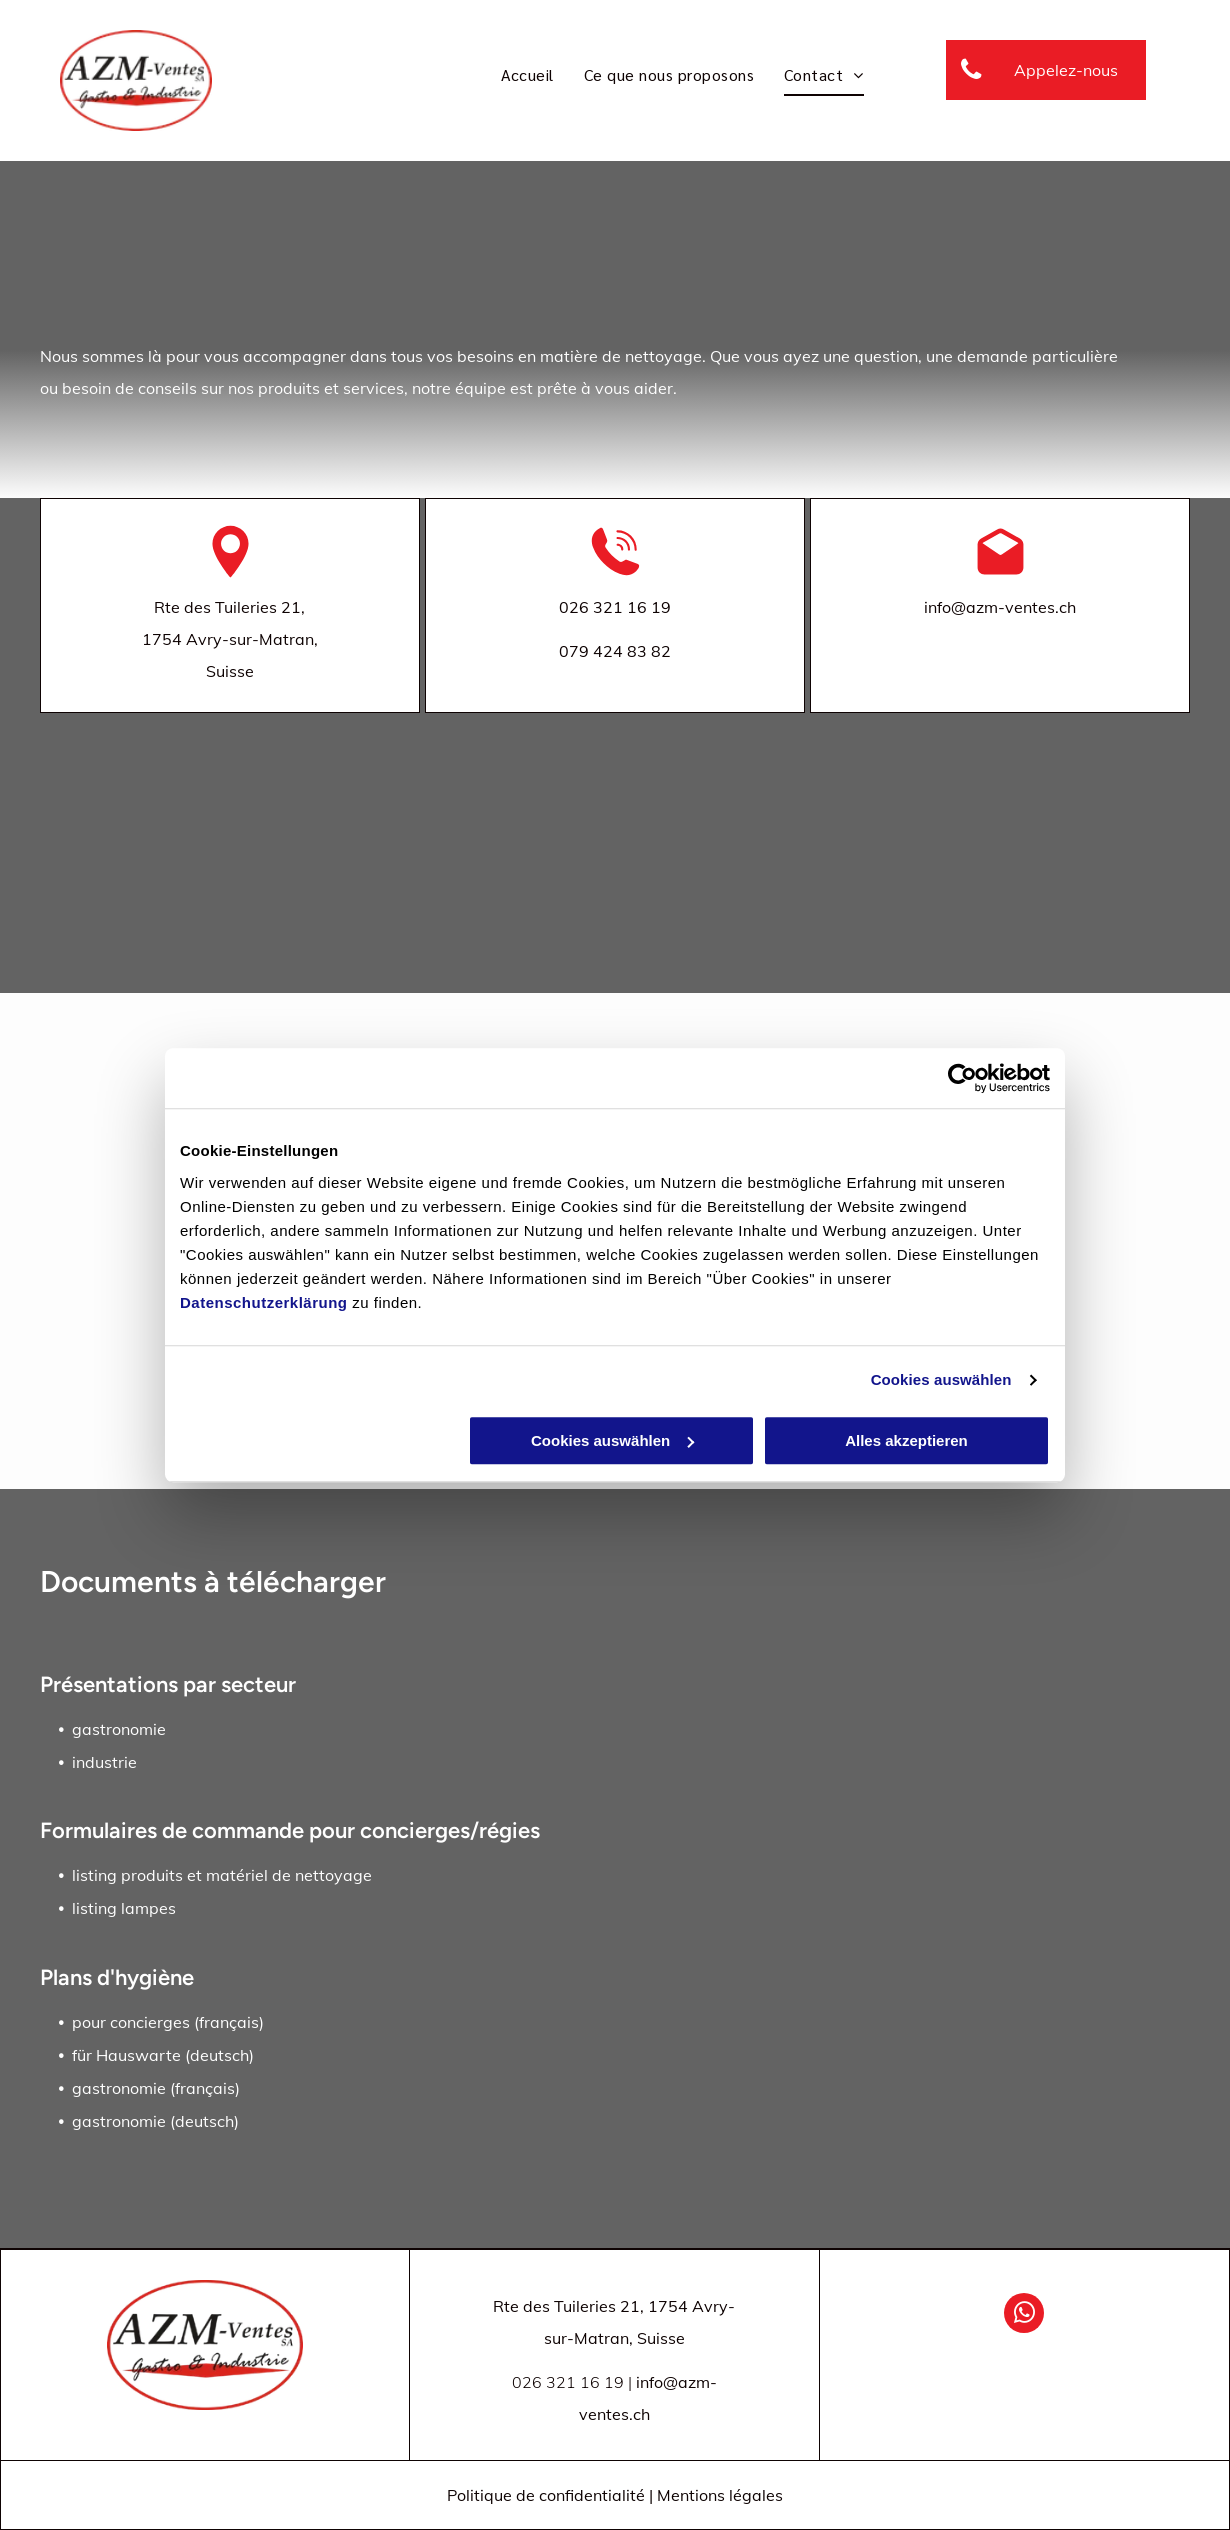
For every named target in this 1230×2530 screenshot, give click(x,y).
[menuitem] (527, 75)
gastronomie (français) (156, 2088)
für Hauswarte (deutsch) (163, 2055)
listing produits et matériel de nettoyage (222, 1875)
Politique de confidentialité (546, 2495)
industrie (104, 1762)
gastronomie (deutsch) (155, 2121)
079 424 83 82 (615, 651)
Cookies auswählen (941, 1379)
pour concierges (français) (168, 2022)
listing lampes (124, 1908)
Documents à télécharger (213, 1581)
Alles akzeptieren (906, 1440)
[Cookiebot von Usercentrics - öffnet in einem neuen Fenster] (962, 1078)
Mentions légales (720, 2495)
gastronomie (119, 1729)
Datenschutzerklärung (264, 1302)
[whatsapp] (1024, 2315)
